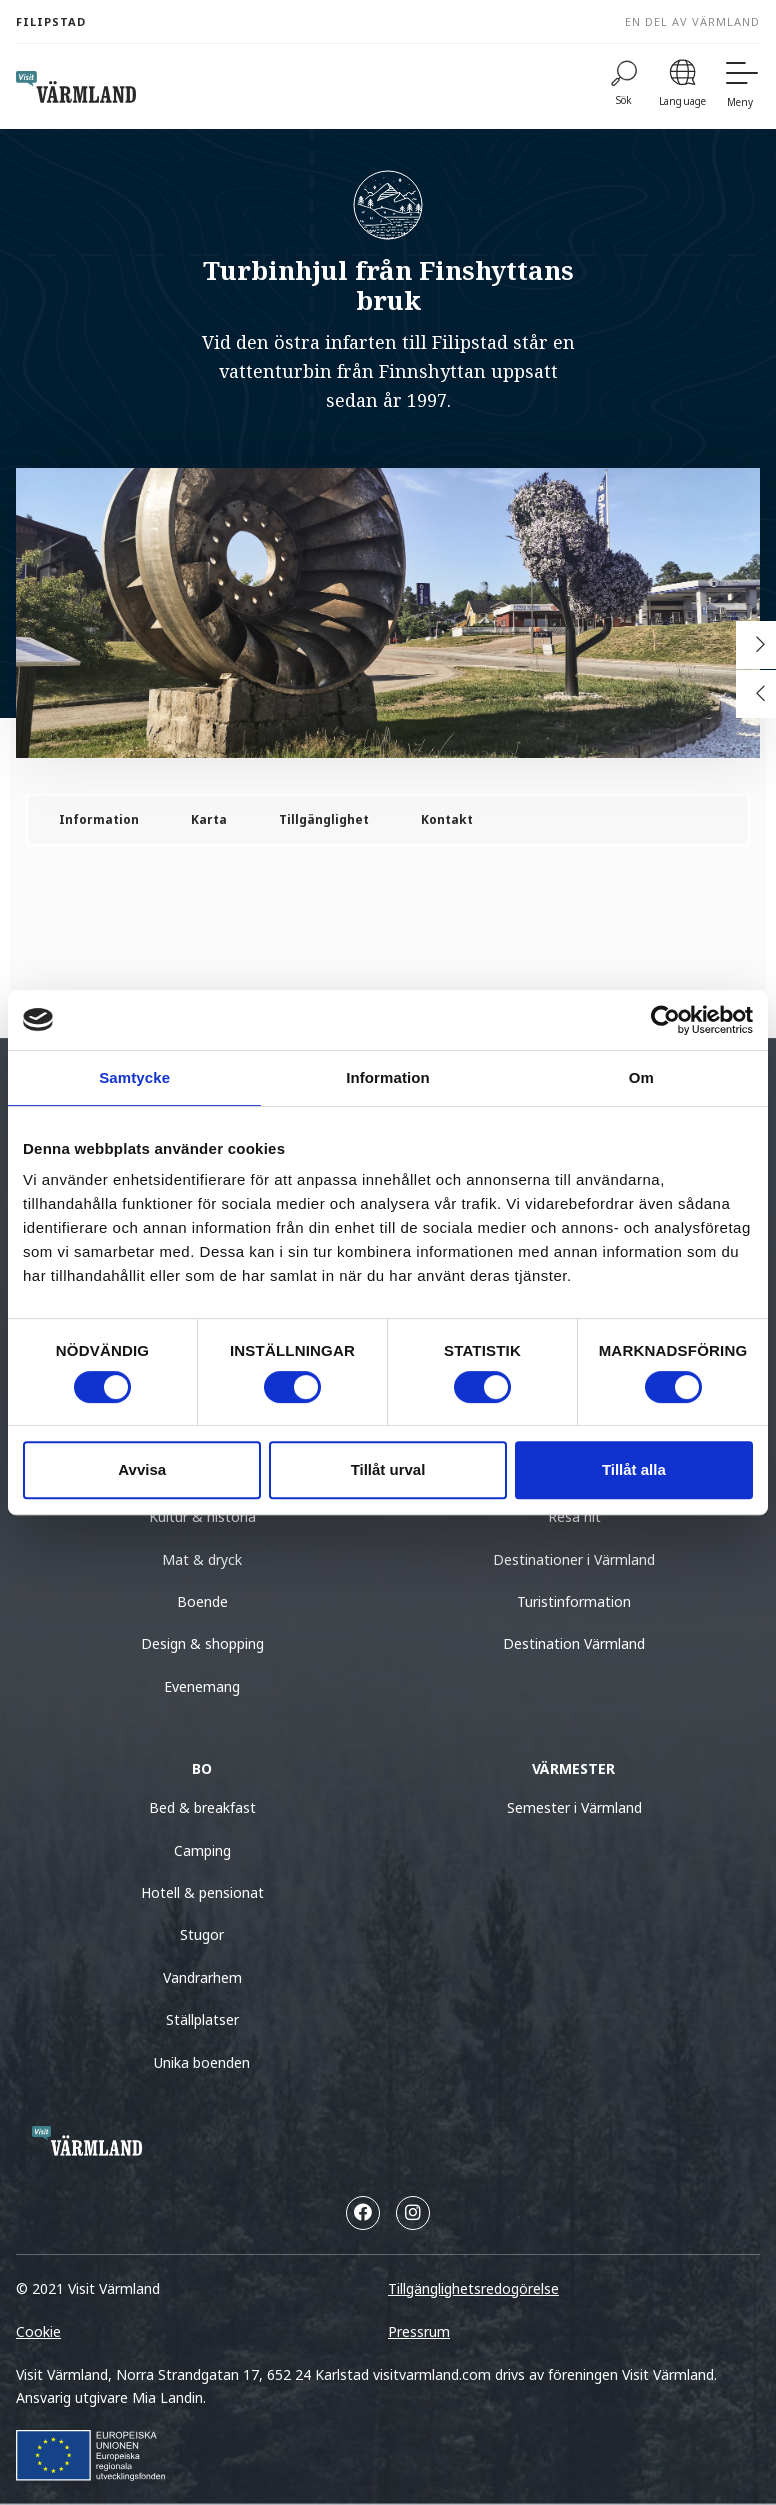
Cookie (38, 2331)
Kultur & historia (202, 1516)
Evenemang (202, 1686)
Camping (202, 1850)
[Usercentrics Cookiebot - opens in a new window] (665, 1020)
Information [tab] (388, 1077)
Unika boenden (202, 2062)
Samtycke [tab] (134, 1077)
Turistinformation (574, 1601)
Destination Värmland (574, 1643)
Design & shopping (202, 1643)
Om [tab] (641, 1077)
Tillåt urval (388, 1469)
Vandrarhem (202, 1977)
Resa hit (574, 1516)
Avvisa (142, 1469)
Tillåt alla (634, 1469)
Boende (202, 1601)
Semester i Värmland (574, 1807)
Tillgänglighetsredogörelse (473, 2288)
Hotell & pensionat (202, 1892)
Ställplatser (202, 2019)
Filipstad (51, 21)
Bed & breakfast (202, 1807)
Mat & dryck (202, 1559)
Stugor (202, 1934)
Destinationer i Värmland (574, 1559)
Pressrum (419, 2331)
